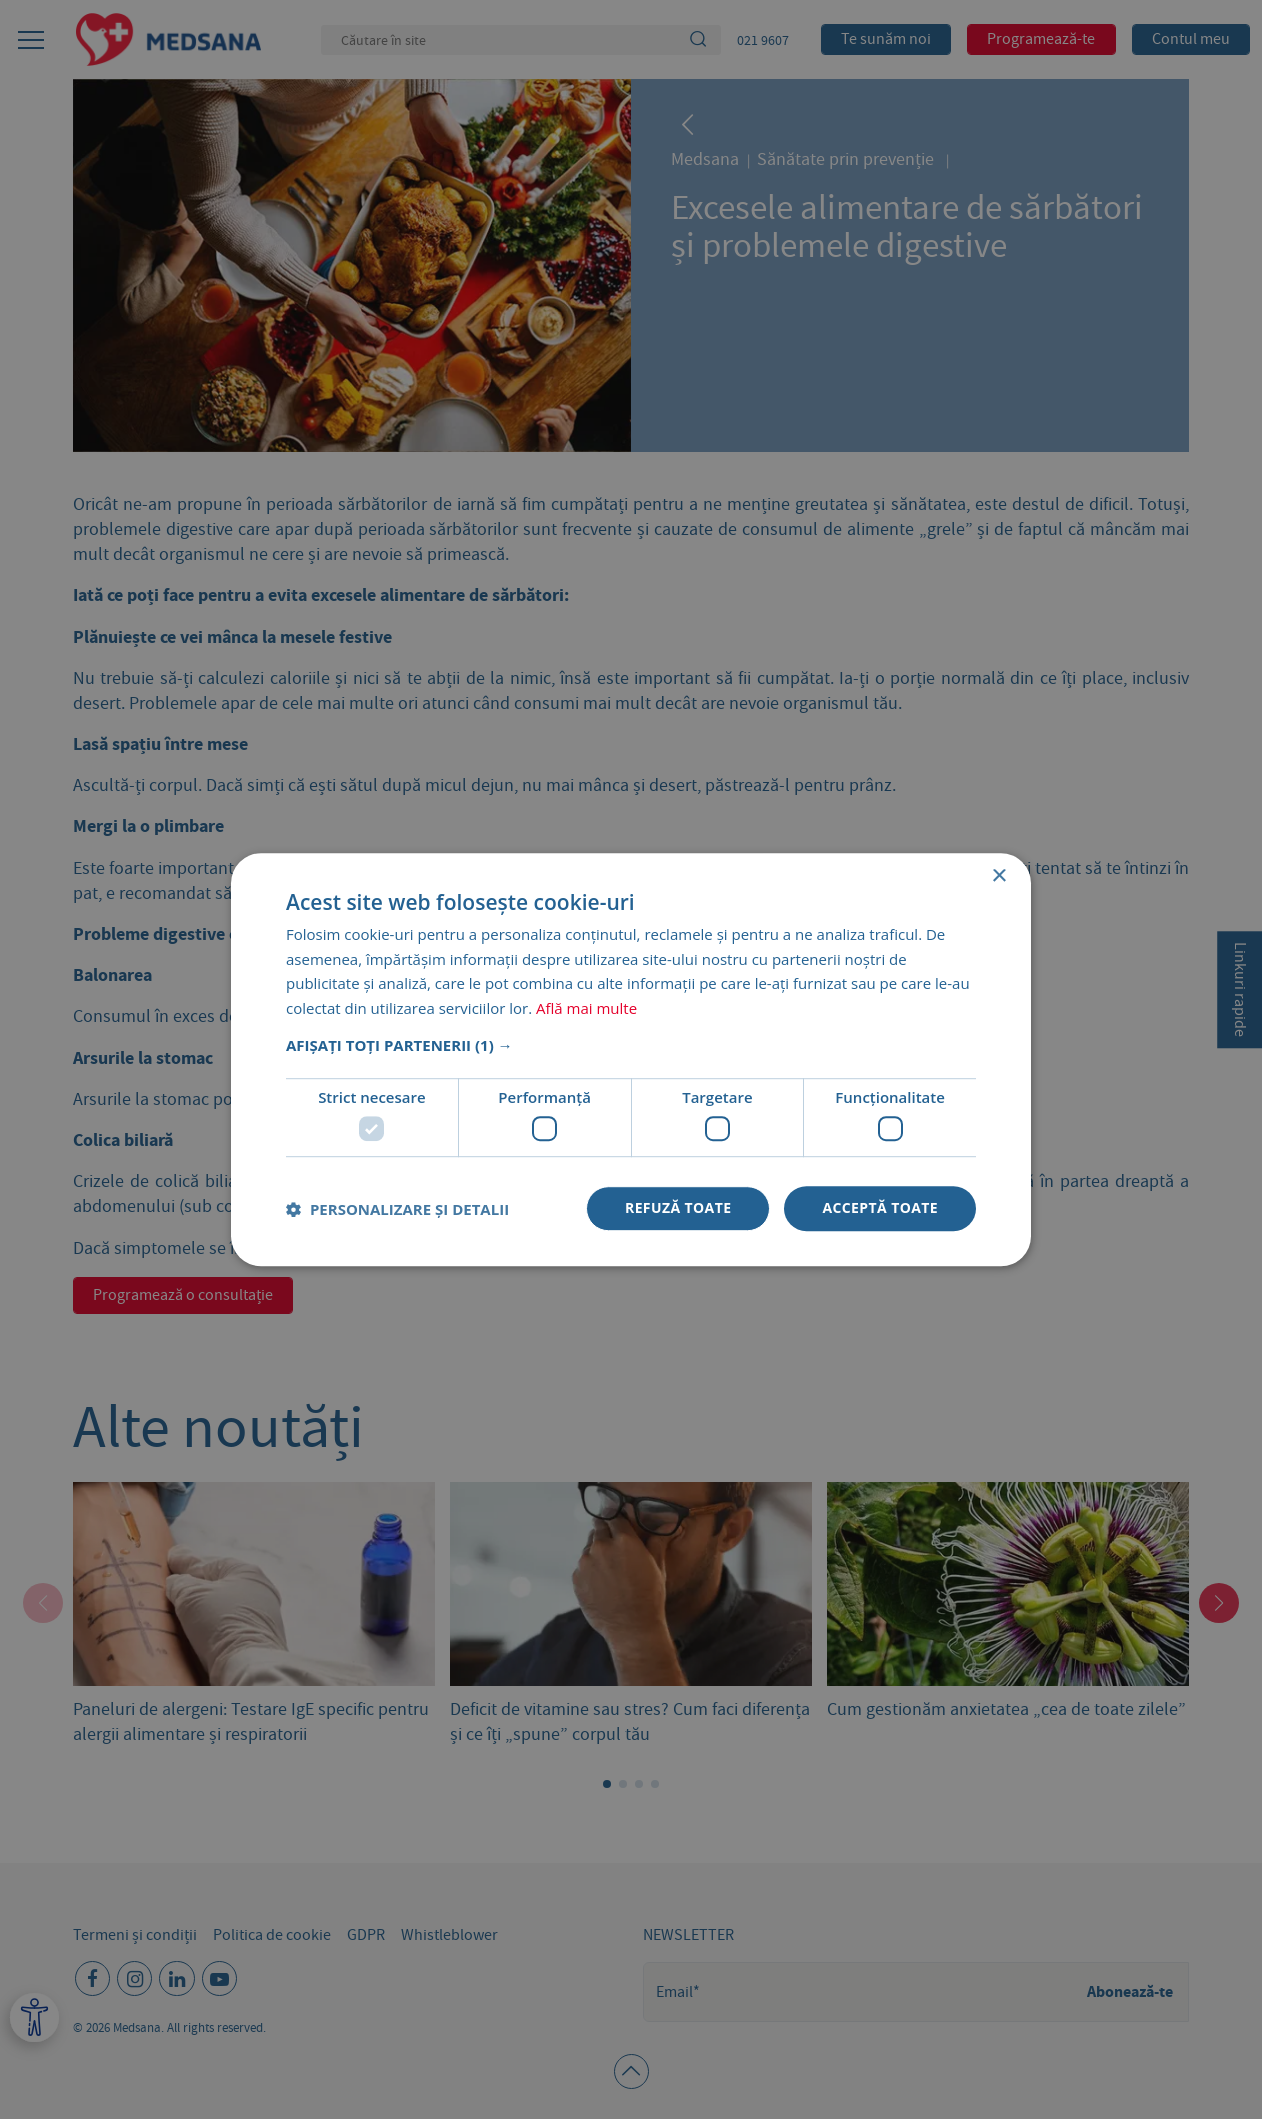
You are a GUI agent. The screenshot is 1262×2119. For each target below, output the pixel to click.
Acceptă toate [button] (880, 1208)
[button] (631, 1045)
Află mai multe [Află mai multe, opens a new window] (586, 1008)
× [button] (998, 876)
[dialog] (631, 1059)
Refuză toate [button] (678, 1208)
